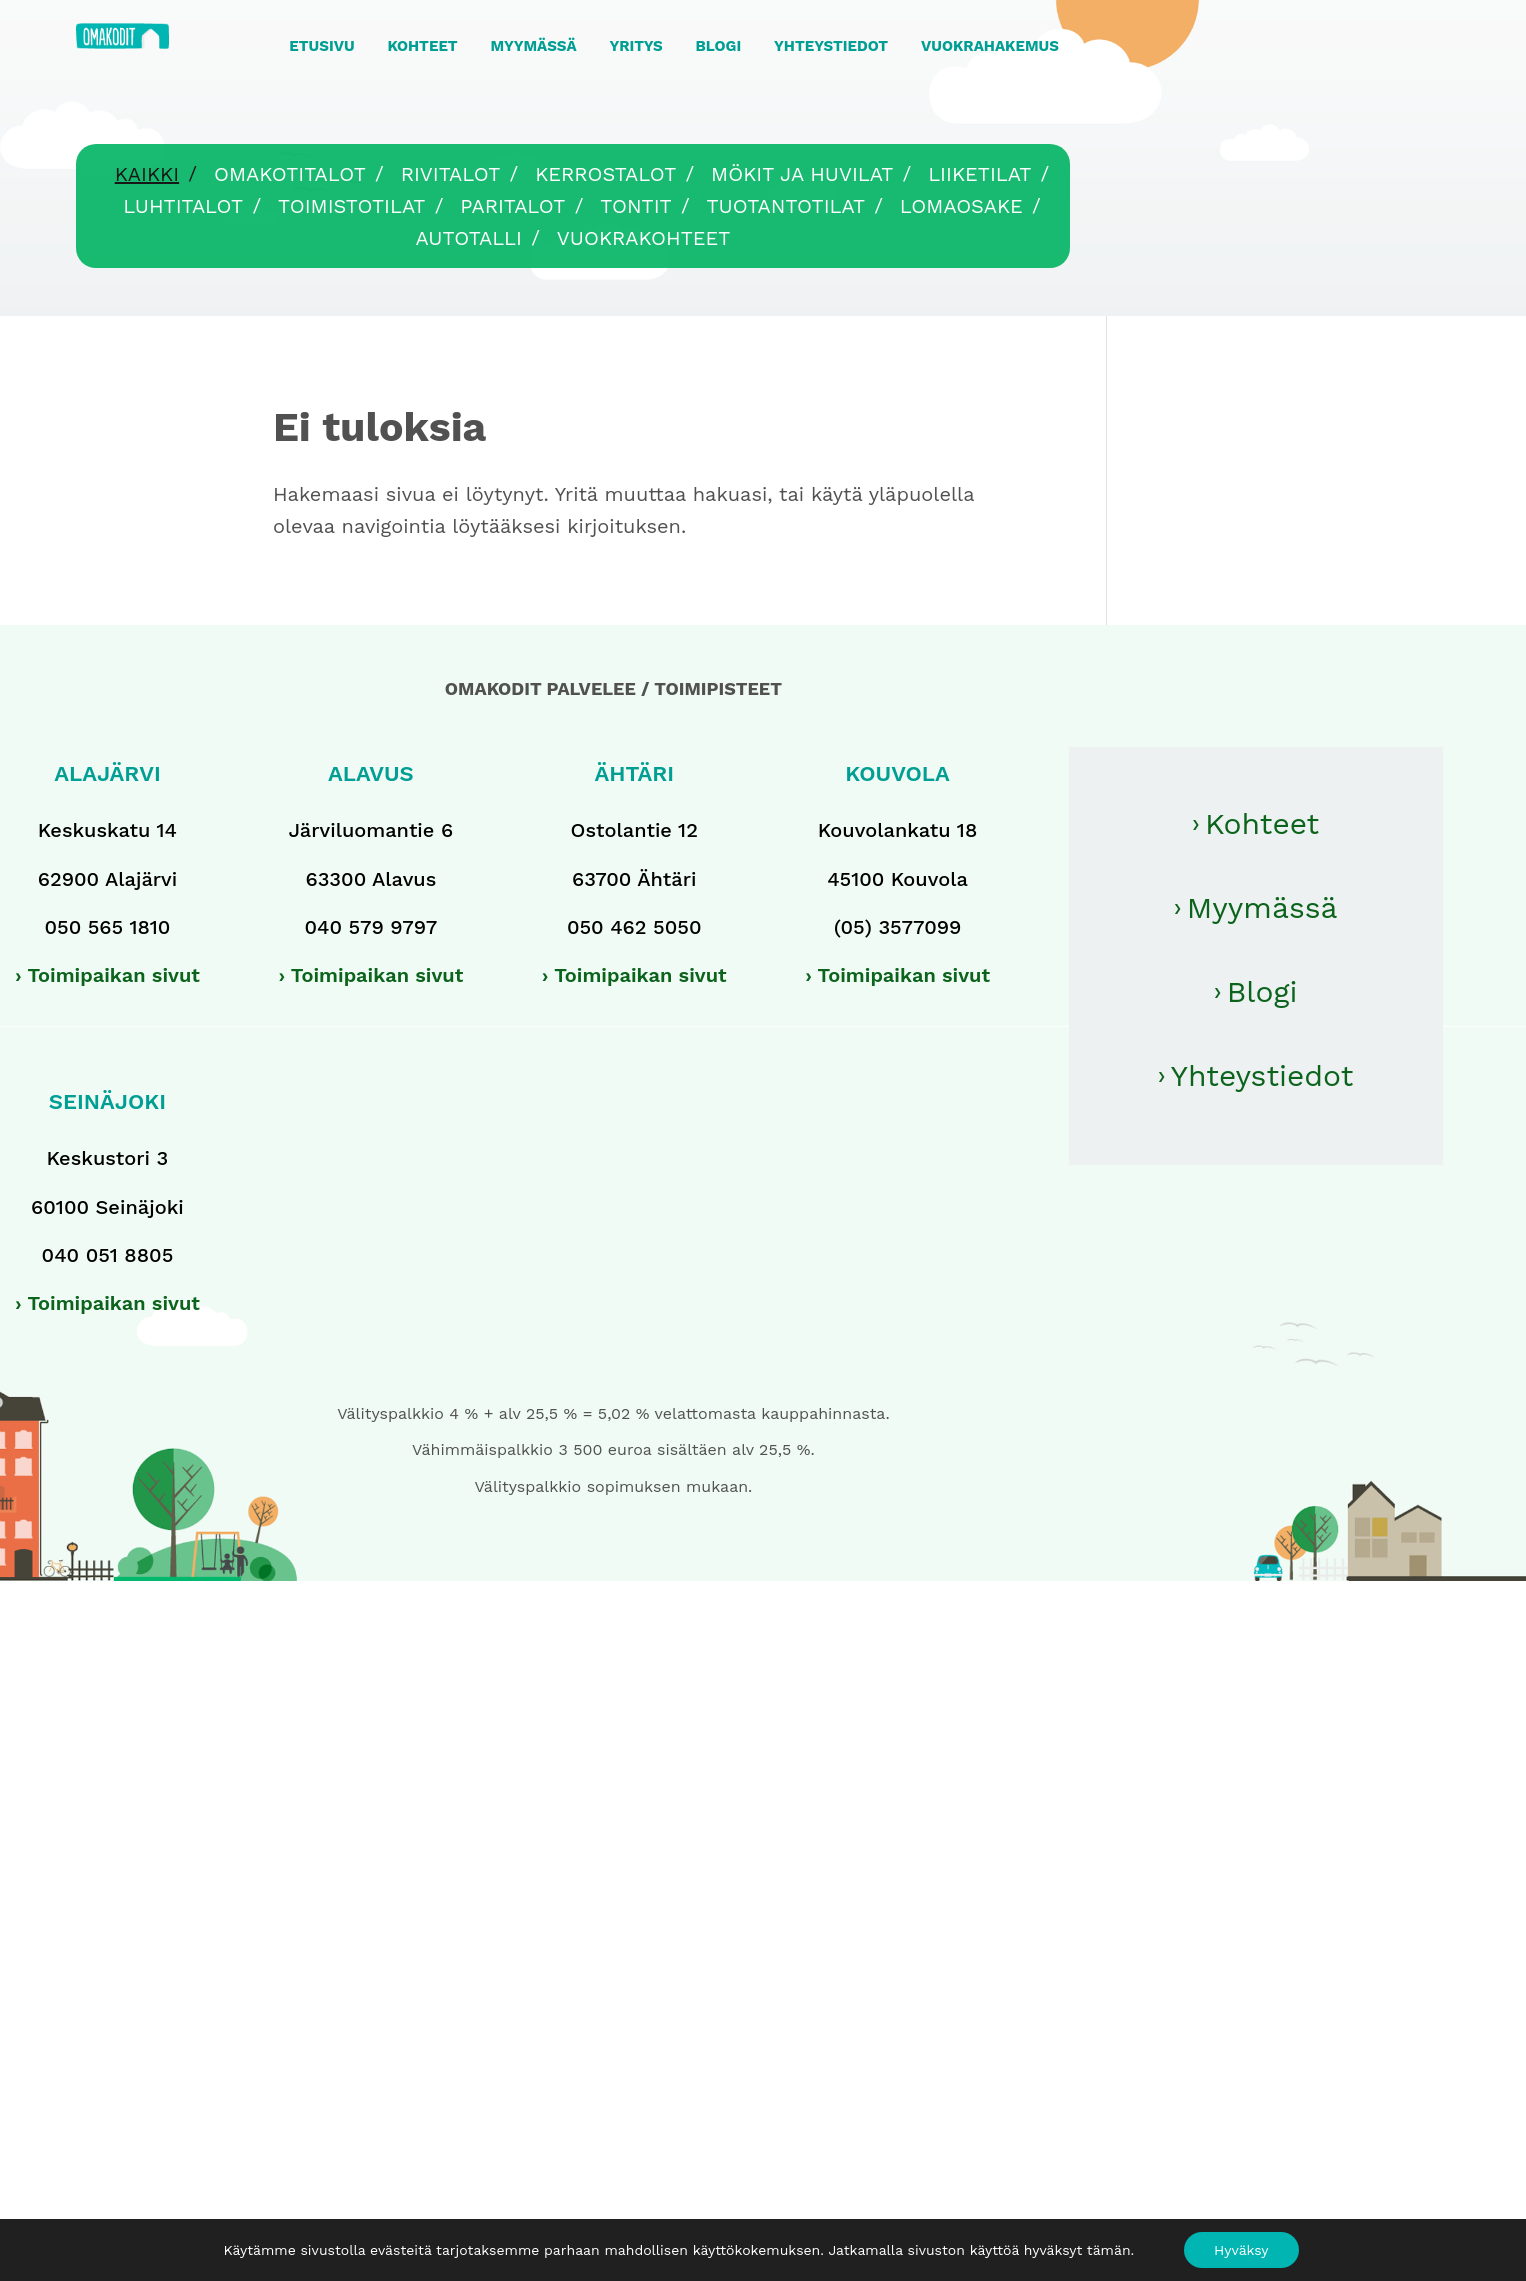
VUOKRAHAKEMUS (990, 46)
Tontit (635, 206)
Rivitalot (451, 174)
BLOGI (719, 46)
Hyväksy (1241, 2250)
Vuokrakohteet (644, 238)
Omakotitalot (290, 174)
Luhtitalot (183, 206)
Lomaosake (961, 206)
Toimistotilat (351, 206)
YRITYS (635, 46)
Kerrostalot (605, 174)
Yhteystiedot (1262, 1075)
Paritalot (512, 206)
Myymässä (1262, 907)
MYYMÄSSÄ (533, 46)
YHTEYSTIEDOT (831, 46)
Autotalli (469, 238)
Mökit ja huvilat (802, 174)
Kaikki (147, 174)
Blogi (1262, 991)
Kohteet (1262, 823)
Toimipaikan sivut (113, 975)
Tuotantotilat (785, 206)
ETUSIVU (321, 46)
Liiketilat (979, 174)
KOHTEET (422, 46)
